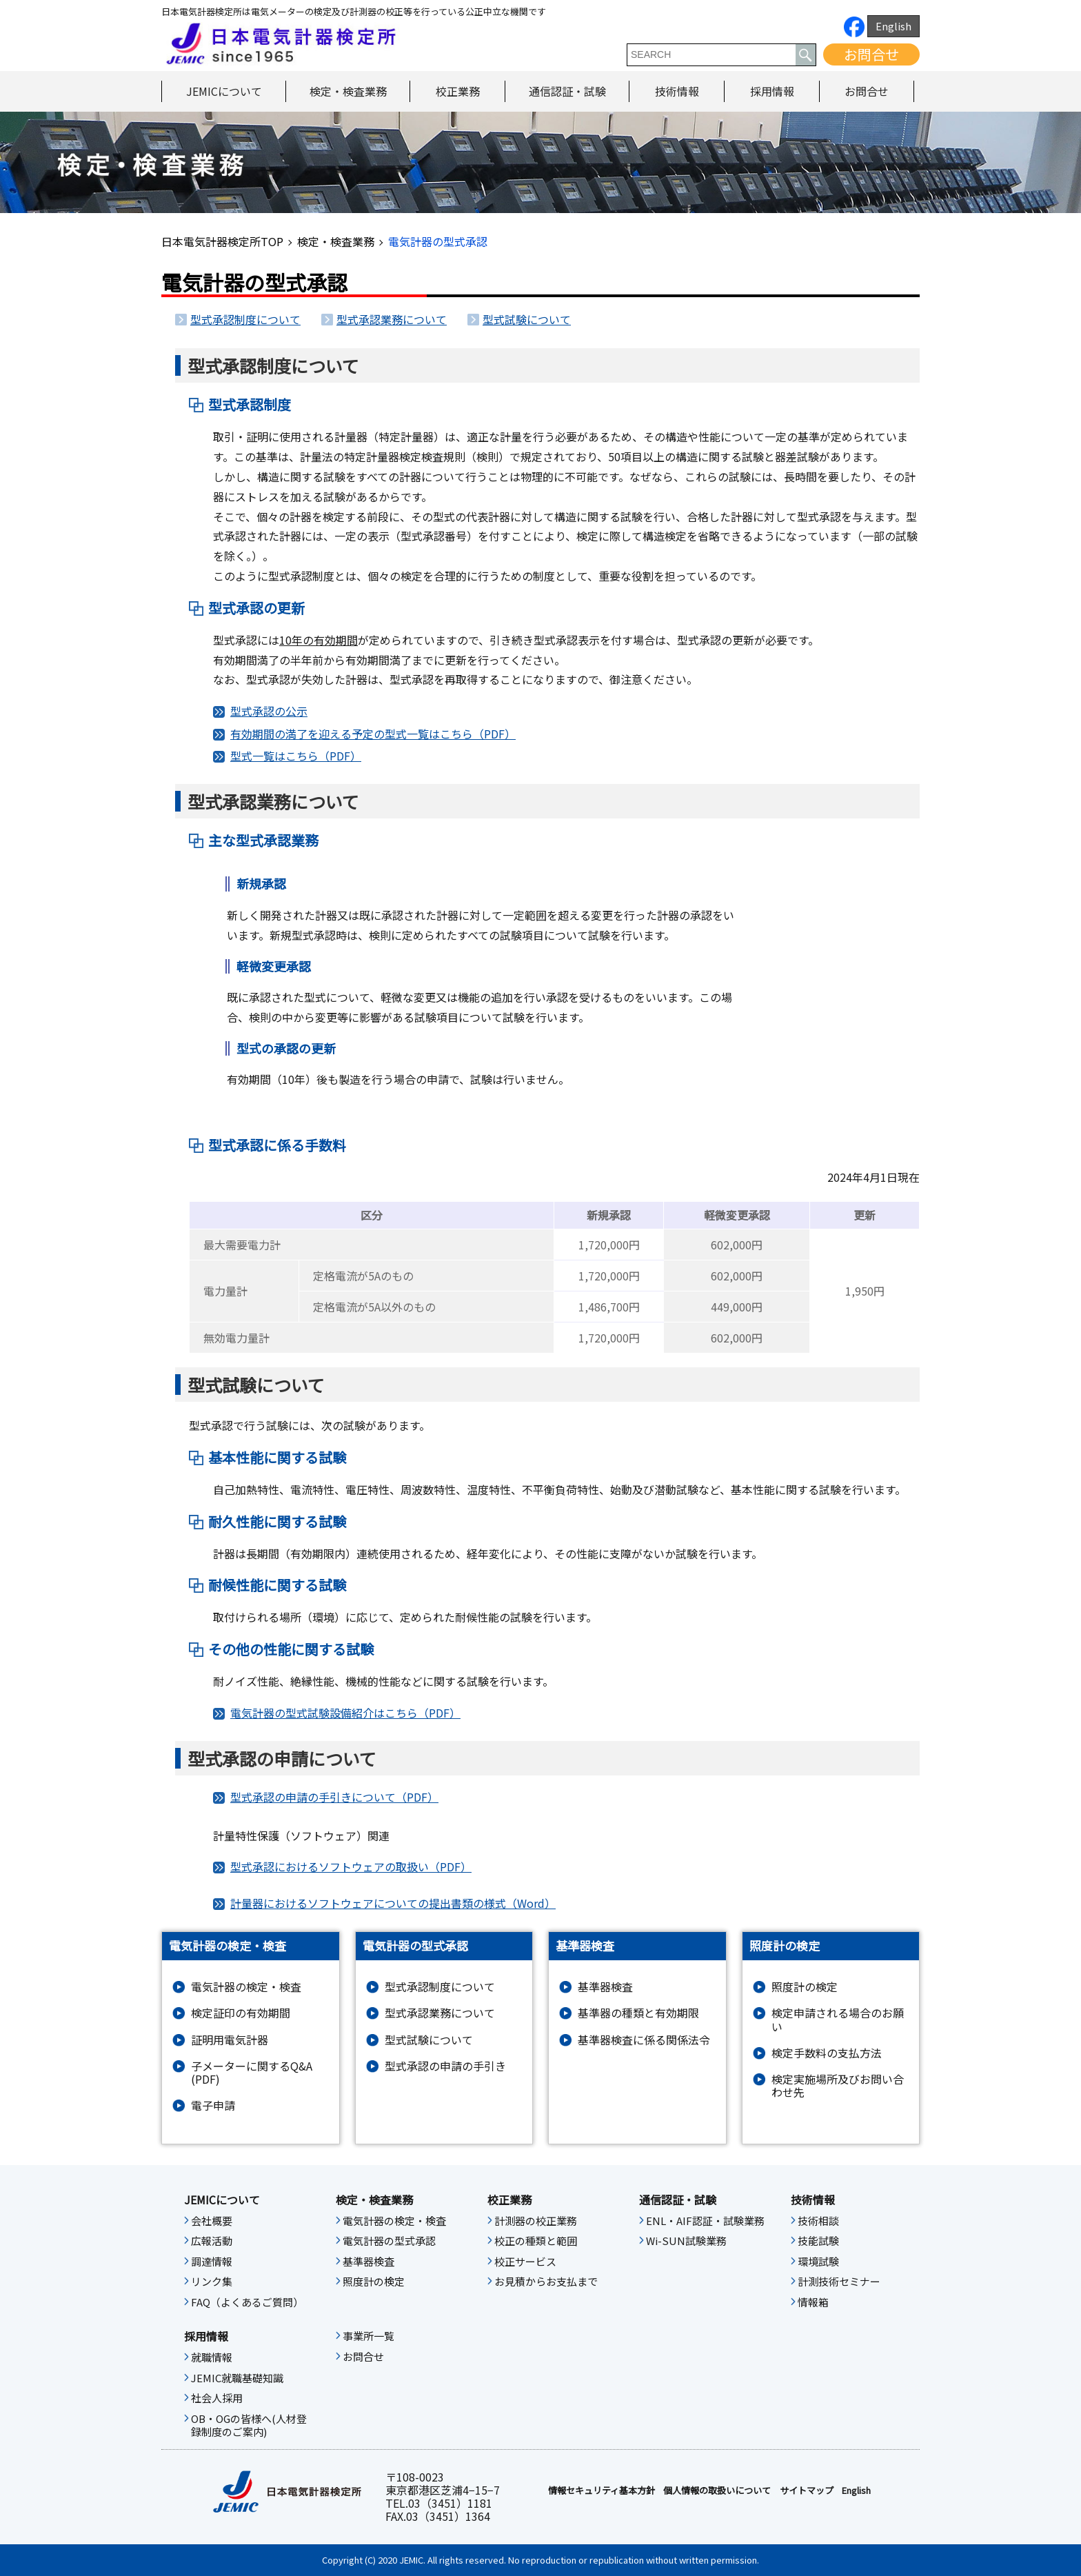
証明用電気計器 (229, 2039)
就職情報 (211, 2357)
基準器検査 (605, 1986)
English (893, 26)
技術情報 (677, 91)
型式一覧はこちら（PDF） (295, 755)
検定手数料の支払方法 (826, 2053)
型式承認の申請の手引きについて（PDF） (334, 1797)
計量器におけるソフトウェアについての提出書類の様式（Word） (393, 1903)
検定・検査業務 (348, 91)
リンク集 (211, 2281)
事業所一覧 (368, 2336)
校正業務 (458, 91)
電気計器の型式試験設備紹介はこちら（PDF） (345, 1712)
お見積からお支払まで (546, 2281)
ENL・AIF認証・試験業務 (705, 2221)
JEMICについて (224, 91)
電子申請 (213, 2105)
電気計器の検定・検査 (246, 1986)
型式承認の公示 (268, 711)
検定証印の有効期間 (240, 2013)
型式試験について (527, 319)
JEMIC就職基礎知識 (237, 2378)
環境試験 (818, 2261)
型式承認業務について (391, 319)
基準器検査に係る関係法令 (644, 2039)
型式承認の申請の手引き (445, 2066)
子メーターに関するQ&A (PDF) (251, 2073)
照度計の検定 (804, 1986)
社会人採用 (217, 2398)
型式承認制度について (245, 319)
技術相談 (818, 2221)
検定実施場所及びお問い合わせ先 (837, 2086)
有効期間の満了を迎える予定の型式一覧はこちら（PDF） (373, 733)
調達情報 (211, 2261)
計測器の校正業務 (535, 2221)
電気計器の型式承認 (389, 2241)
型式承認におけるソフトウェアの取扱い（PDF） (351, 1866)
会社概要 (211, 2221)
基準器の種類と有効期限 (638, 2013)
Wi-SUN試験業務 (686, 2241)
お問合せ (871, 54)
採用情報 (772, 91)
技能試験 (818, 2241)
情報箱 (813, 2302)
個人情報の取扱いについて (717, 2490)
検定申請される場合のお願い (837, 2019)
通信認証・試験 (567, 91)
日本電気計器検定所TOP (222, 241)
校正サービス (525, 2261)
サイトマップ (807, 2490)
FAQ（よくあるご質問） (247, 2302)
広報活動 (211, 2241)
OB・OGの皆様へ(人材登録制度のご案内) (249, 2425)
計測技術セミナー (839, 2281)
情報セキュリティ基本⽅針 (601, 2490)
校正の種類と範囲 (535, 2241)
